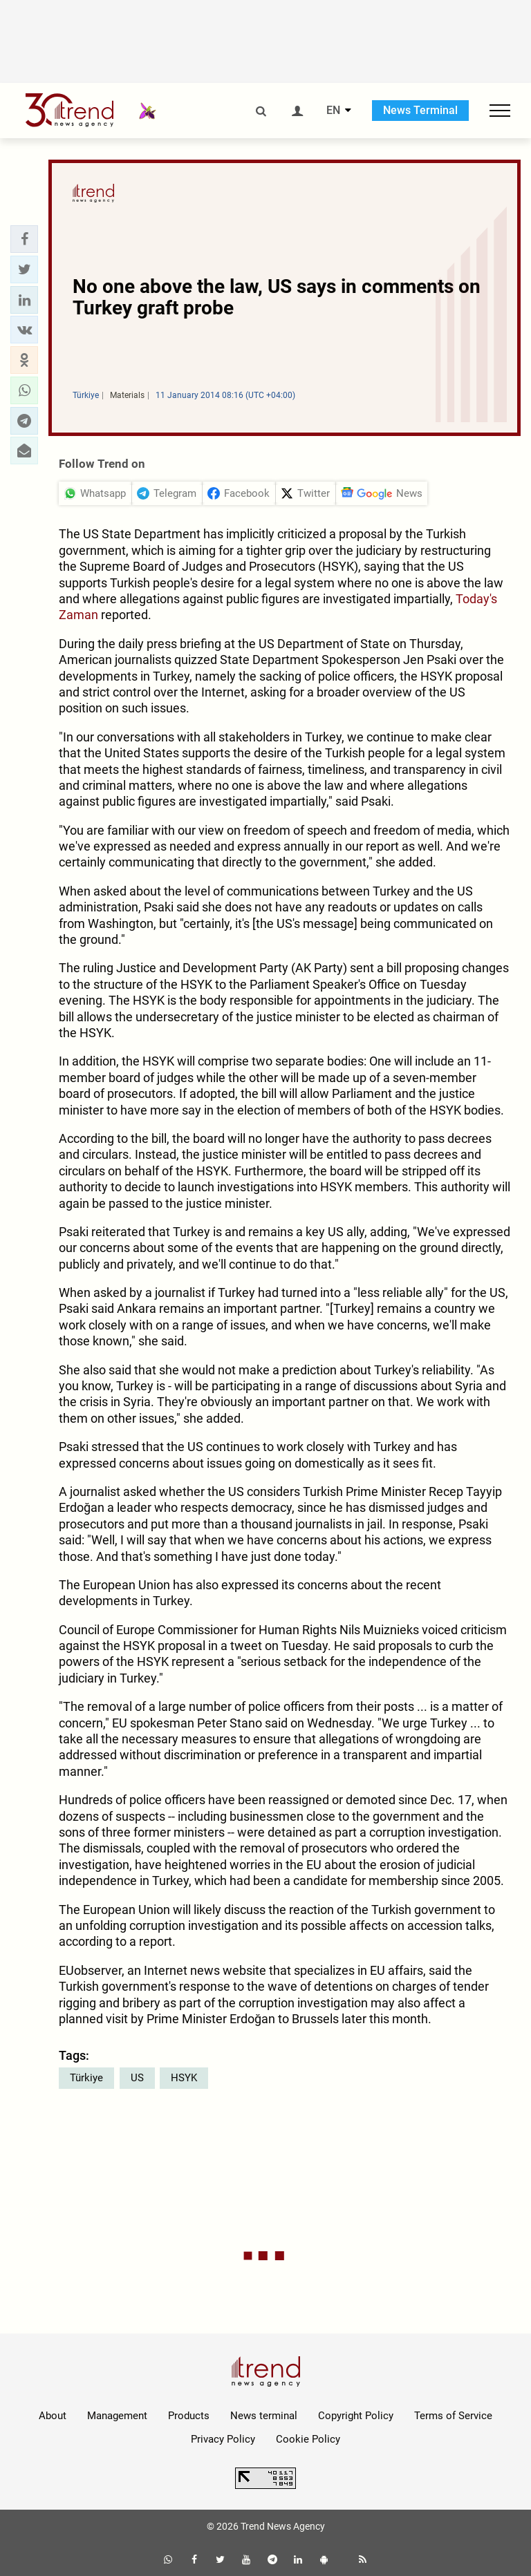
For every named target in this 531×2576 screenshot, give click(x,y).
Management (117, 2415)
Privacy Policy (223, 2439)
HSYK (184, 2078)
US (137, 2078)
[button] (24, 239)
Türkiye (86, 2078)
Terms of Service (453, 2415)
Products (188, 2415)
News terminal (263, 2415)
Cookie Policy (308, 2439)
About (52, 2415)
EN (333, 110)
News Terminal (420, 110)
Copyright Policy (355, 2415)
